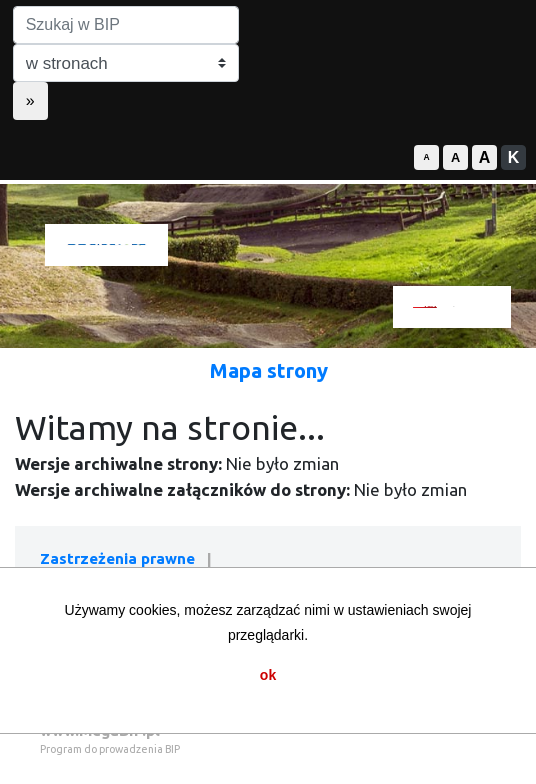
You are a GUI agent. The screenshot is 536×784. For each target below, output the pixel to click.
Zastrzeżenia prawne (117, 558)
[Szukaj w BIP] (126, 25)
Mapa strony (268, 370)
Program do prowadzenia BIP (110, 749)
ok (268, 675)
